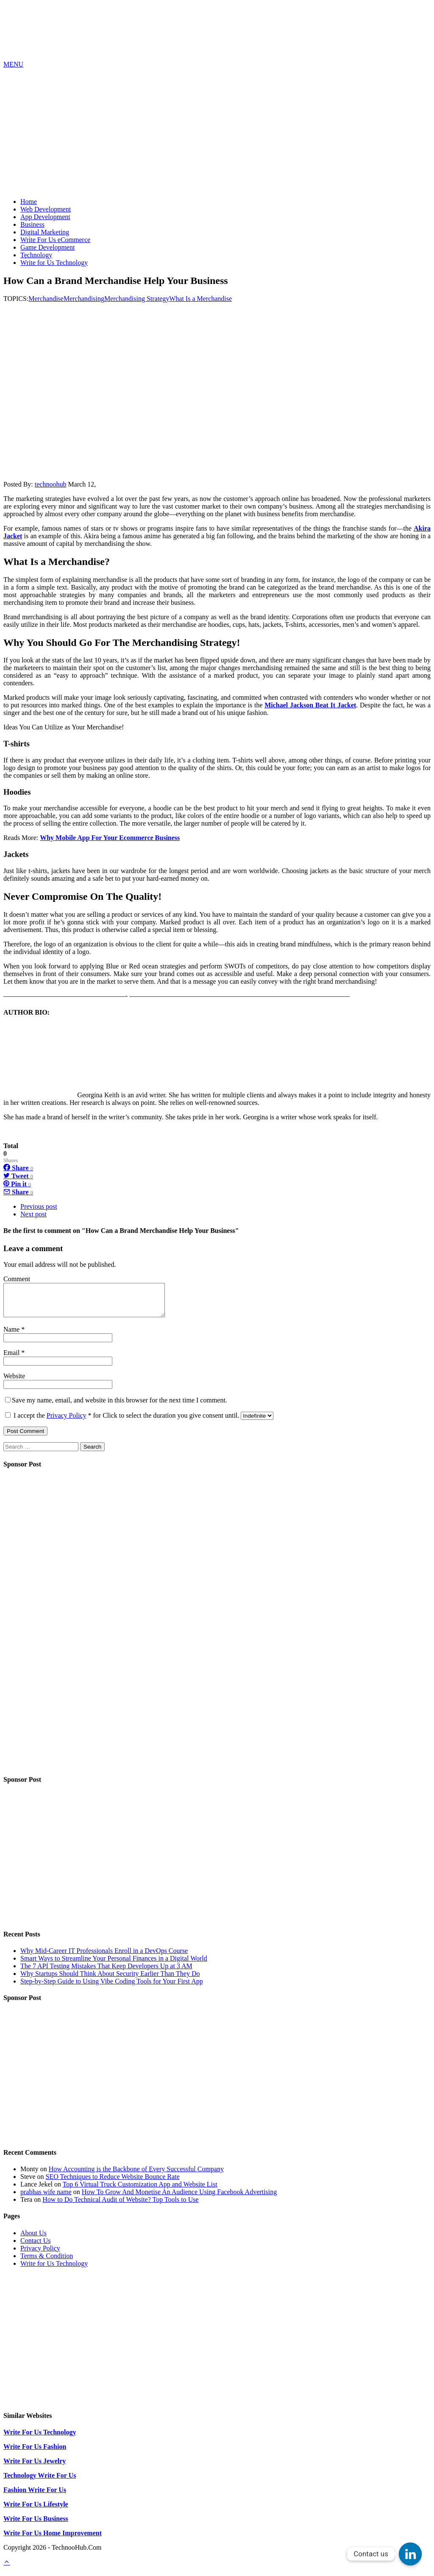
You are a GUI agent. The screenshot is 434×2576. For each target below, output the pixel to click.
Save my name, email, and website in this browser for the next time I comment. (119, 1406)
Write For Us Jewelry (34, 2467)
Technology (36, 255)
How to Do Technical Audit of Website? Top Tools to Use (120, 2205)
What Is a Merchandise (200, 298)
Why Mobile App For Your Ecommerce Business (110, 837)
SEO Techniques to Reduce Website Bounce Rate (113, 2183)
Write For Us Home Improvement (52, 2539)
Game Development (47, 247)
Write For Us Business (35, 2525)
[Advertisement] (217, 131)
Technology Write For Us (39, 2481)
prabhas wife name (46, 2198)
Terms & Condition (46, 2262)
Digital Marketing (44, 232)
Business (32, 224)
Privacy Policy (66, 1421)
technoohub (51, 484)
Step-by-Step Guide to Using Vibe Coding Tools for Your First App (111, 1987)
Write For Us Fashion (34, 2452)
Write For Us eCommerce (55, 239)
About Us (33, 2239)
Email (12, 1359)
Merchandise (46, 298)
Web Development (45, 209)
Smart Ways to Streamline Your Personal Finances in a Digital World (113, 1964)
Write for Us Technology (54, 262)
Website (14, 1382)
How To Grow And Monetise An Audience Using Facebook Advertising (179, 2198)
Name (12, 1335)
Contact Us (35, 2247)
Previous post (38, 1206)
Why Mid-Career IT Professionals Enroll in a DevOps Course (104, 1957)
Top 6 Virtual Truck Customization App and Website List (140, 2190)
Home (28, 201)
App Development (45, 216)
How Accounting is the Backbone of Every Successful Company (136, 2175)
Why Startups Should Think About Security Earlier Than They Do (110, 1979)
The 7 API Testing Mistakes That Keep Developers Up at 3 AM (106, 1972)
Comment (16, 1278)
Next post (33, 1214)
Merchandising (84, 298)
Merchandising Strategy (136, 298)
